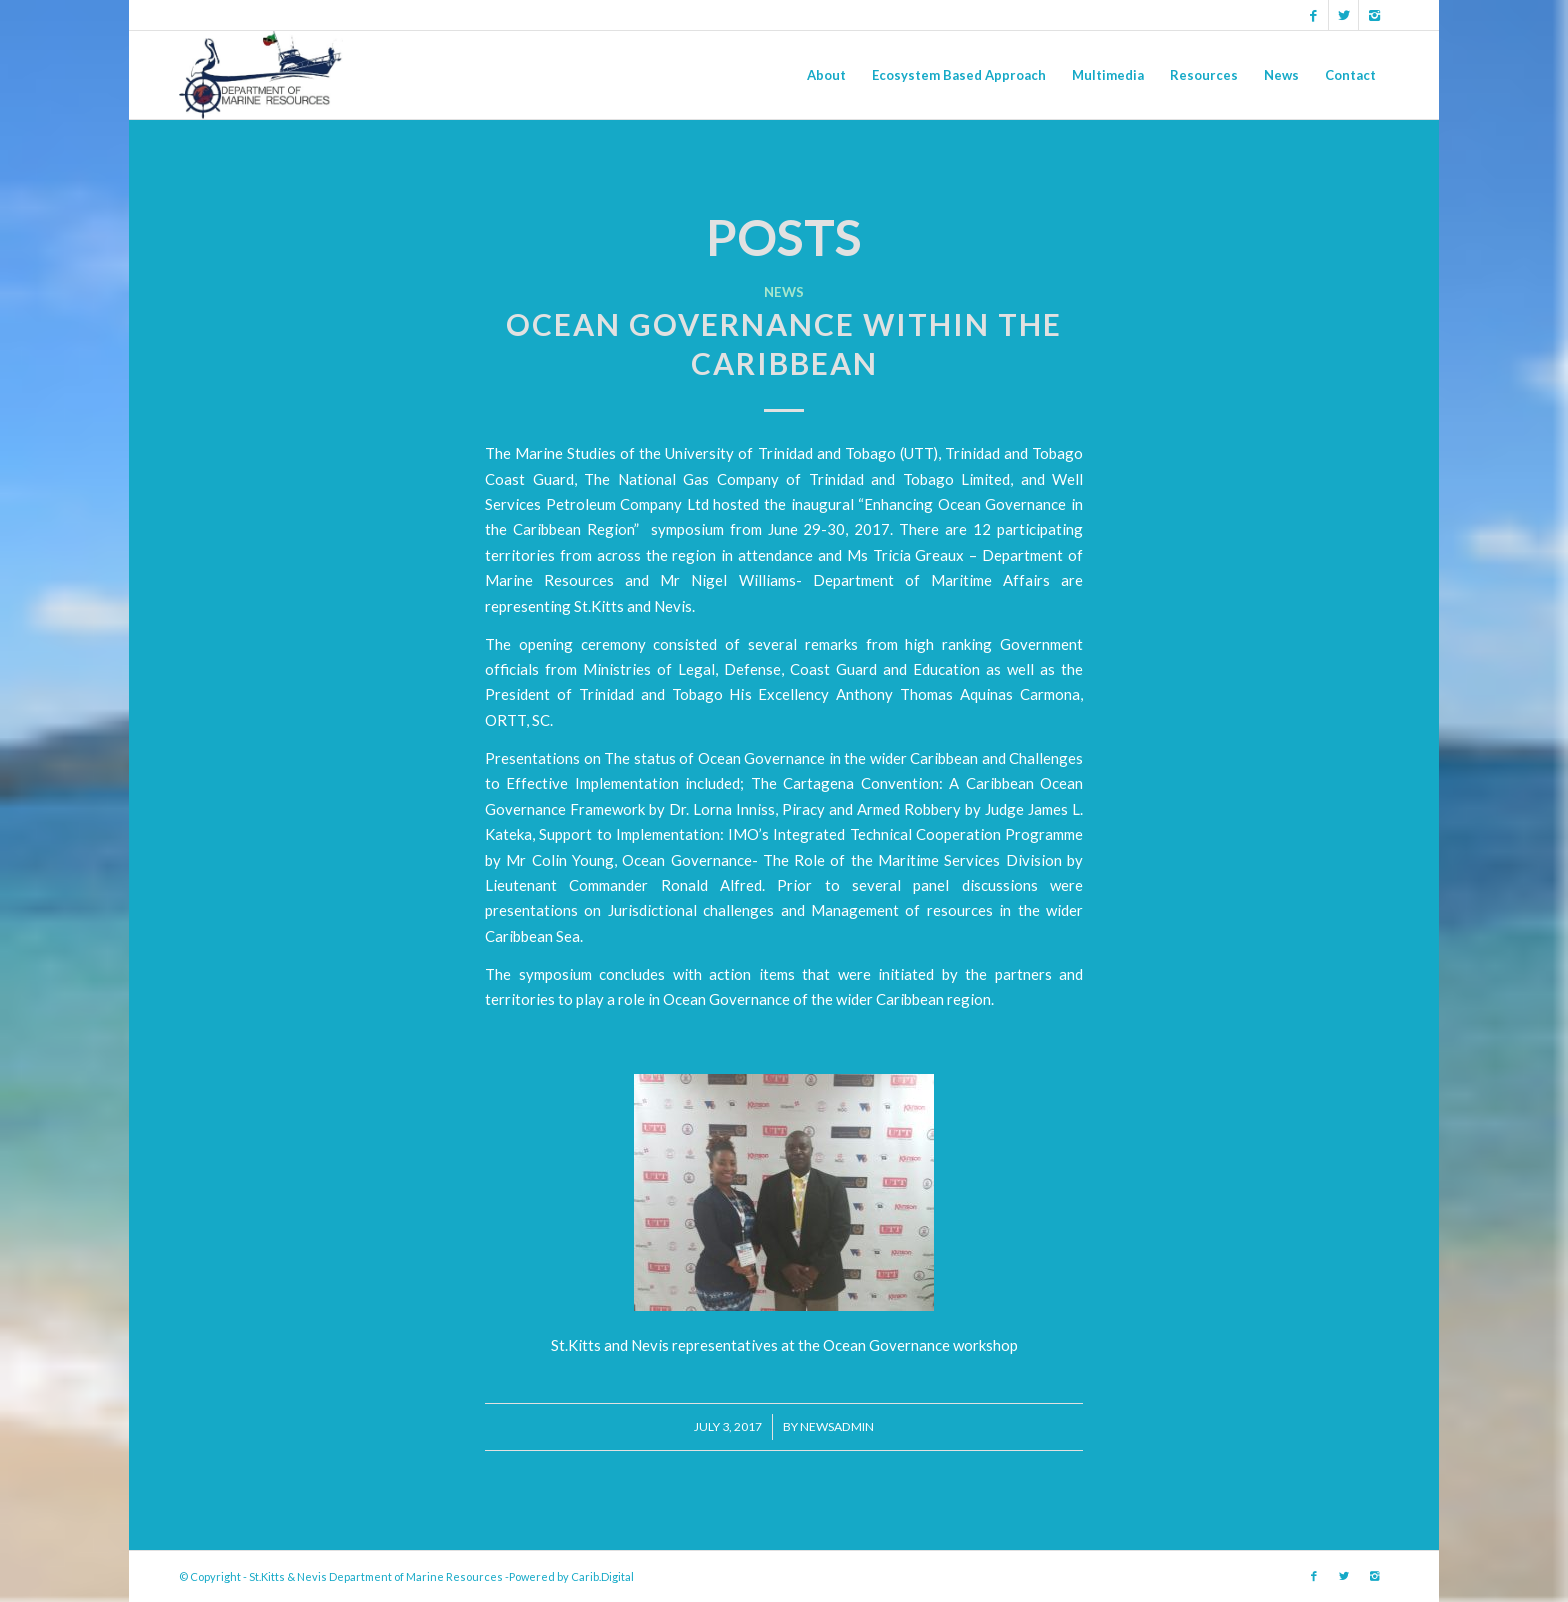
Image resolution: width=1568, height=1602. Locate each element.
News (784, 292)
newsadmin (837, 1426)
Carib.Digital (602, 1576)
